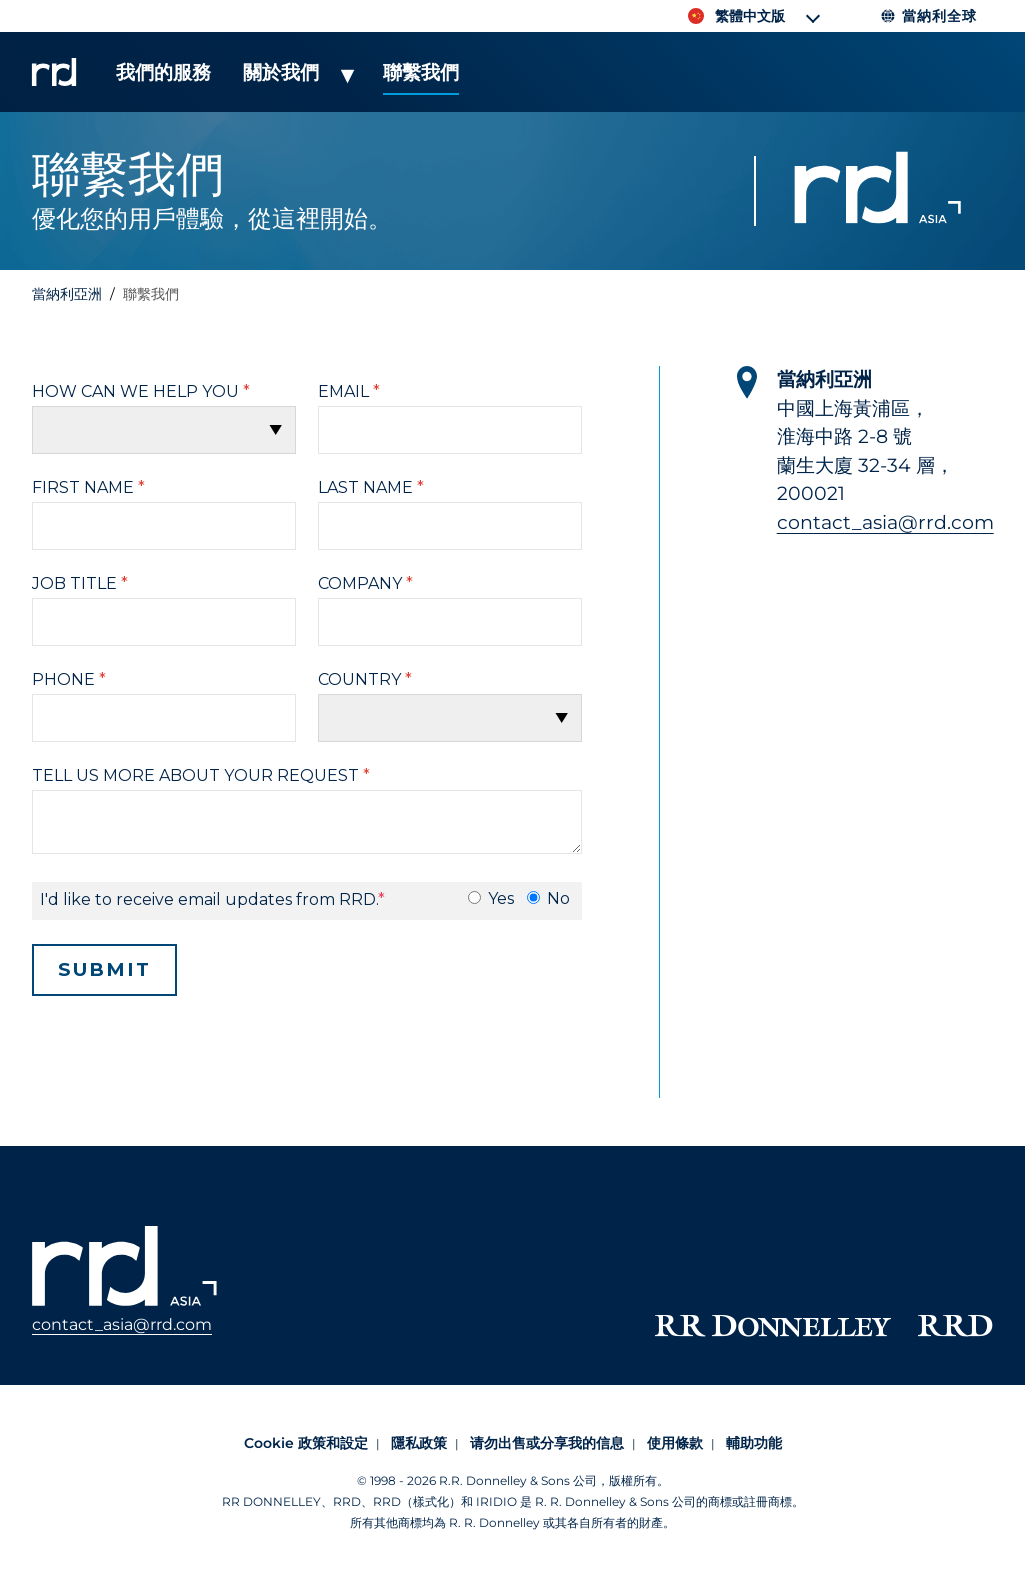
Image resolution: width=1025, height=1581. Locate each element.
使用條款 (675, 1443)
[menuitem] (163, 83)
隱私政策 (419, 1443)
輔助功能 (754, 1443)
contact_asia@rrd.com (885, 522)
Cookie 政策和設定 (306, 1443)
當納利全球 (928, 16)
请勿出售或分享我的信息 (547, 1443)
